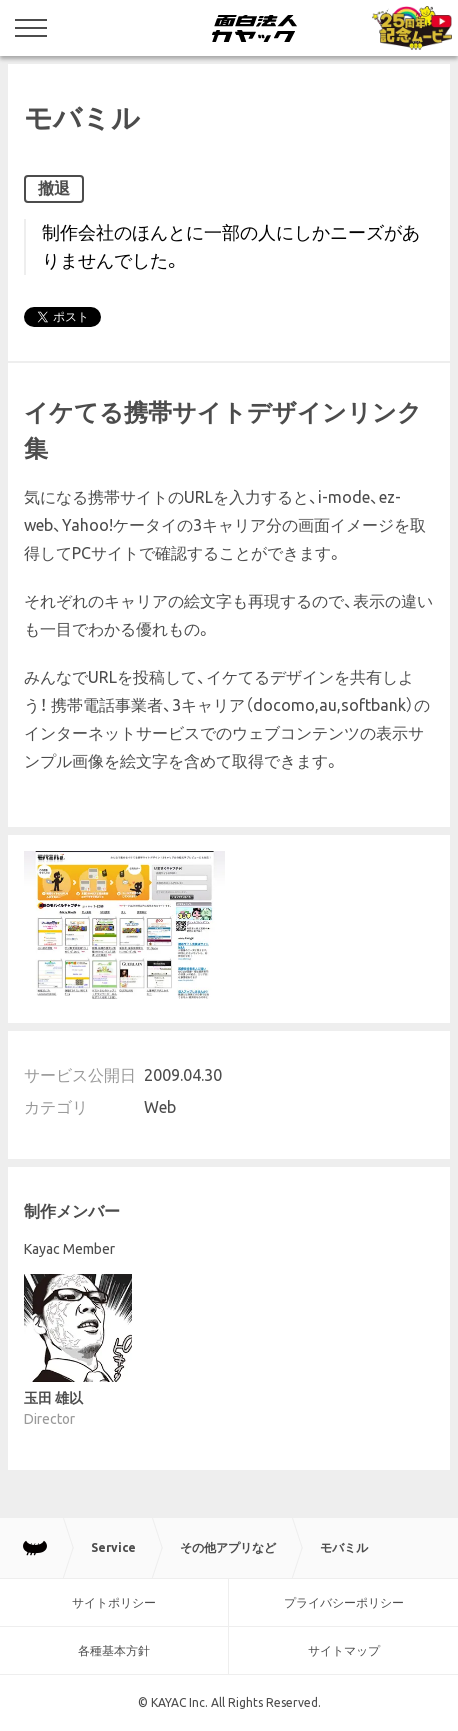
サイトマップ (344, 1650)
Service (113, 1547)
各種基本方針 (114, 1650)
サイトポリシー (114, 1602)
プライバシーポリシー (344, 1602)
